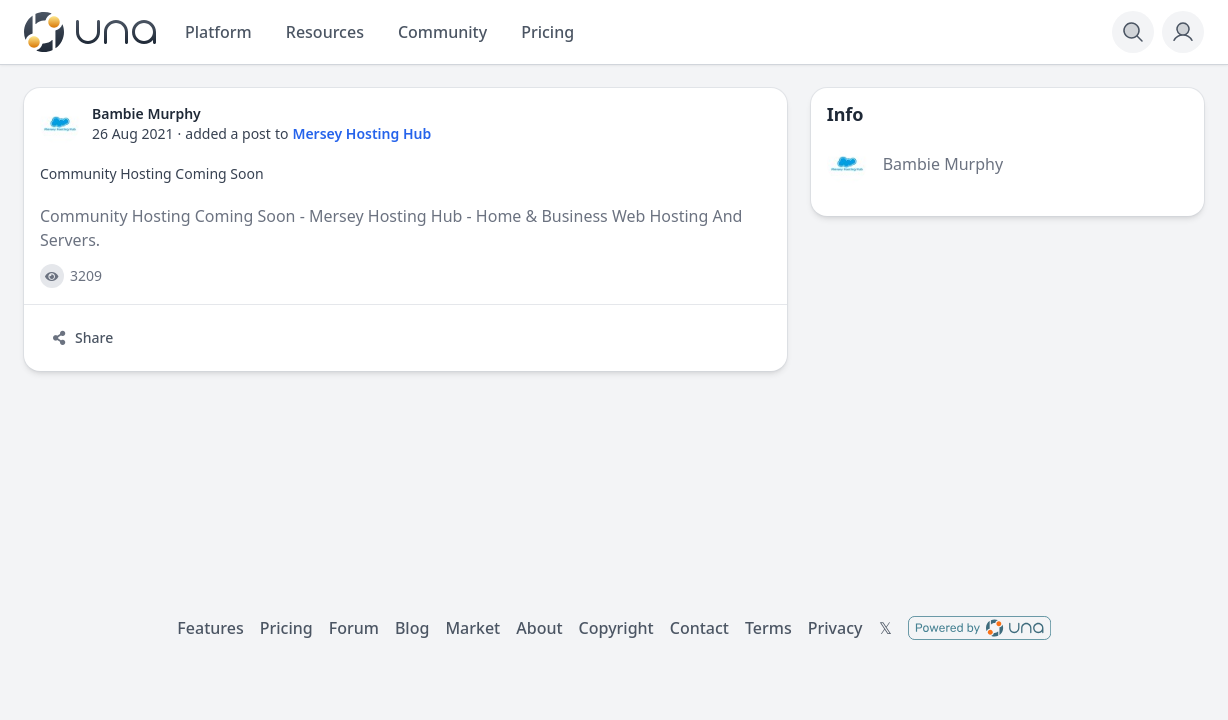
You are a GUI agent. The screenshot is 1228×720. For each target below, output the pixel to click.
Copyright (616, 628)
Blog (412, 628)
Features (210, 628)
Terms (768, 628)
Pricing (286, 628)
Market (472, 628)
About (539, 628)
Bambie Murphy (943, 164)
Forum (354, 628)
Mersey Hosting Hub (361, 133)
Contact (699, 628)
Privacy (835, 628)
